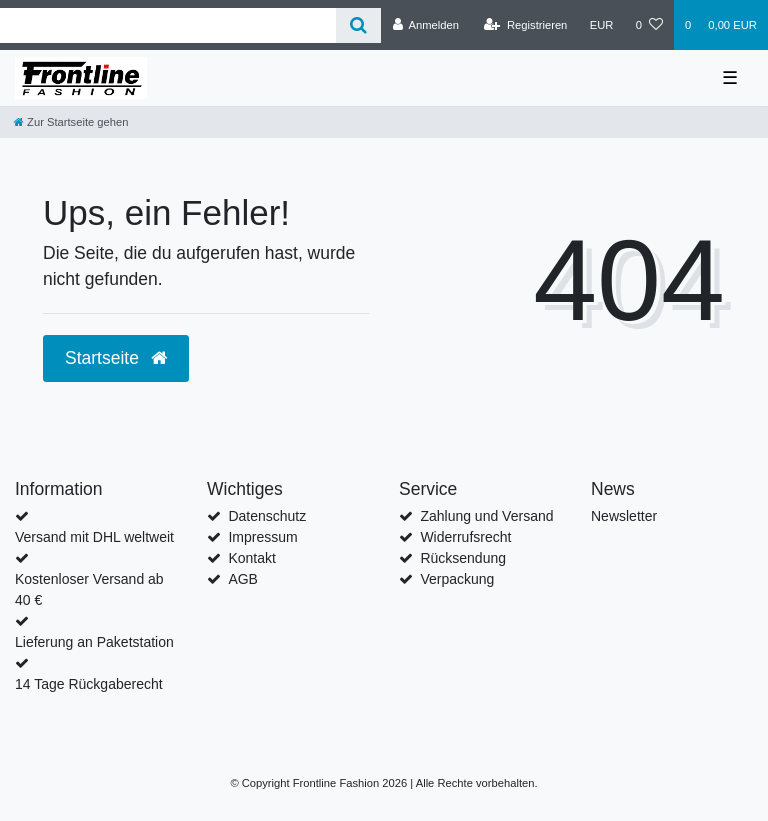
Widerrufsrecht (465, 537)
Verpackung (457, 579)
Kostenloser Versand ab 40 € (89, 589)
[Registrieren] (525, 25)
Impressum (262, 537)
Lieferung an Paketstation (94, 642)
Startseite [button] (116, 358)
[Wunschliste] (649, 25)
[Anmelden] (425, 25)
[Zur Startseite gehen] (71, 122)
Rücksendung (463, 558)
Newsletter (624, 516)
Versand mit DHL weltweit (94, 537)
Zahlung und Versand (486, 516)
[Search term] (168, 25)
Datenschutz (267, 516)
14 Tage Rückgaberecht (89, 684)
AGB (243, 579)
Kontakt (251, 558)
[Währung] (602, 25)
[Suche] (358, 25)
